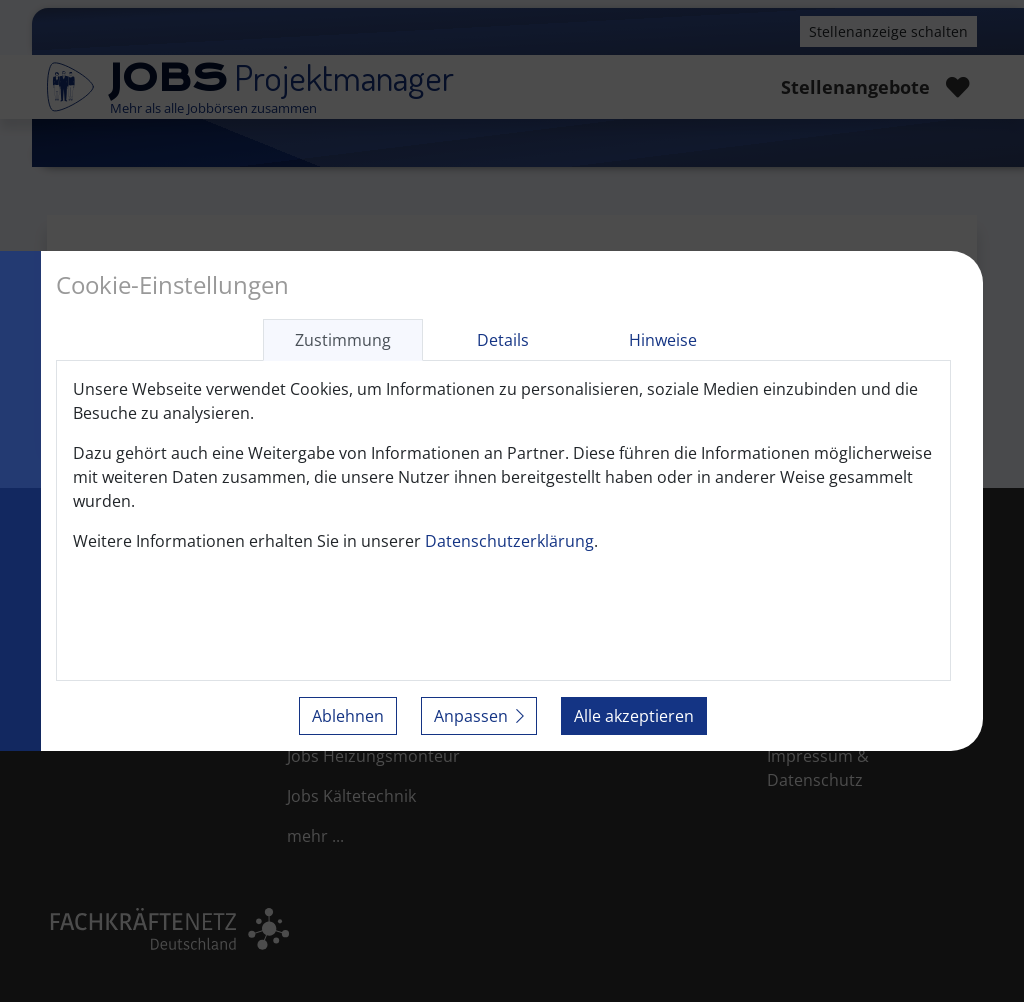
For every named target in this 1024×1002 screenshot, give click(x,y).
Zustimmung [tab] (343, 340)
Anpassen (479, 716)
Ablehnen (348, 716)
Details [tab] (503, 340)
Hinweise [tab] (663, 340)
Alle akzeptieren (634, 716)
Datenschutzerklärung (509, 541)
